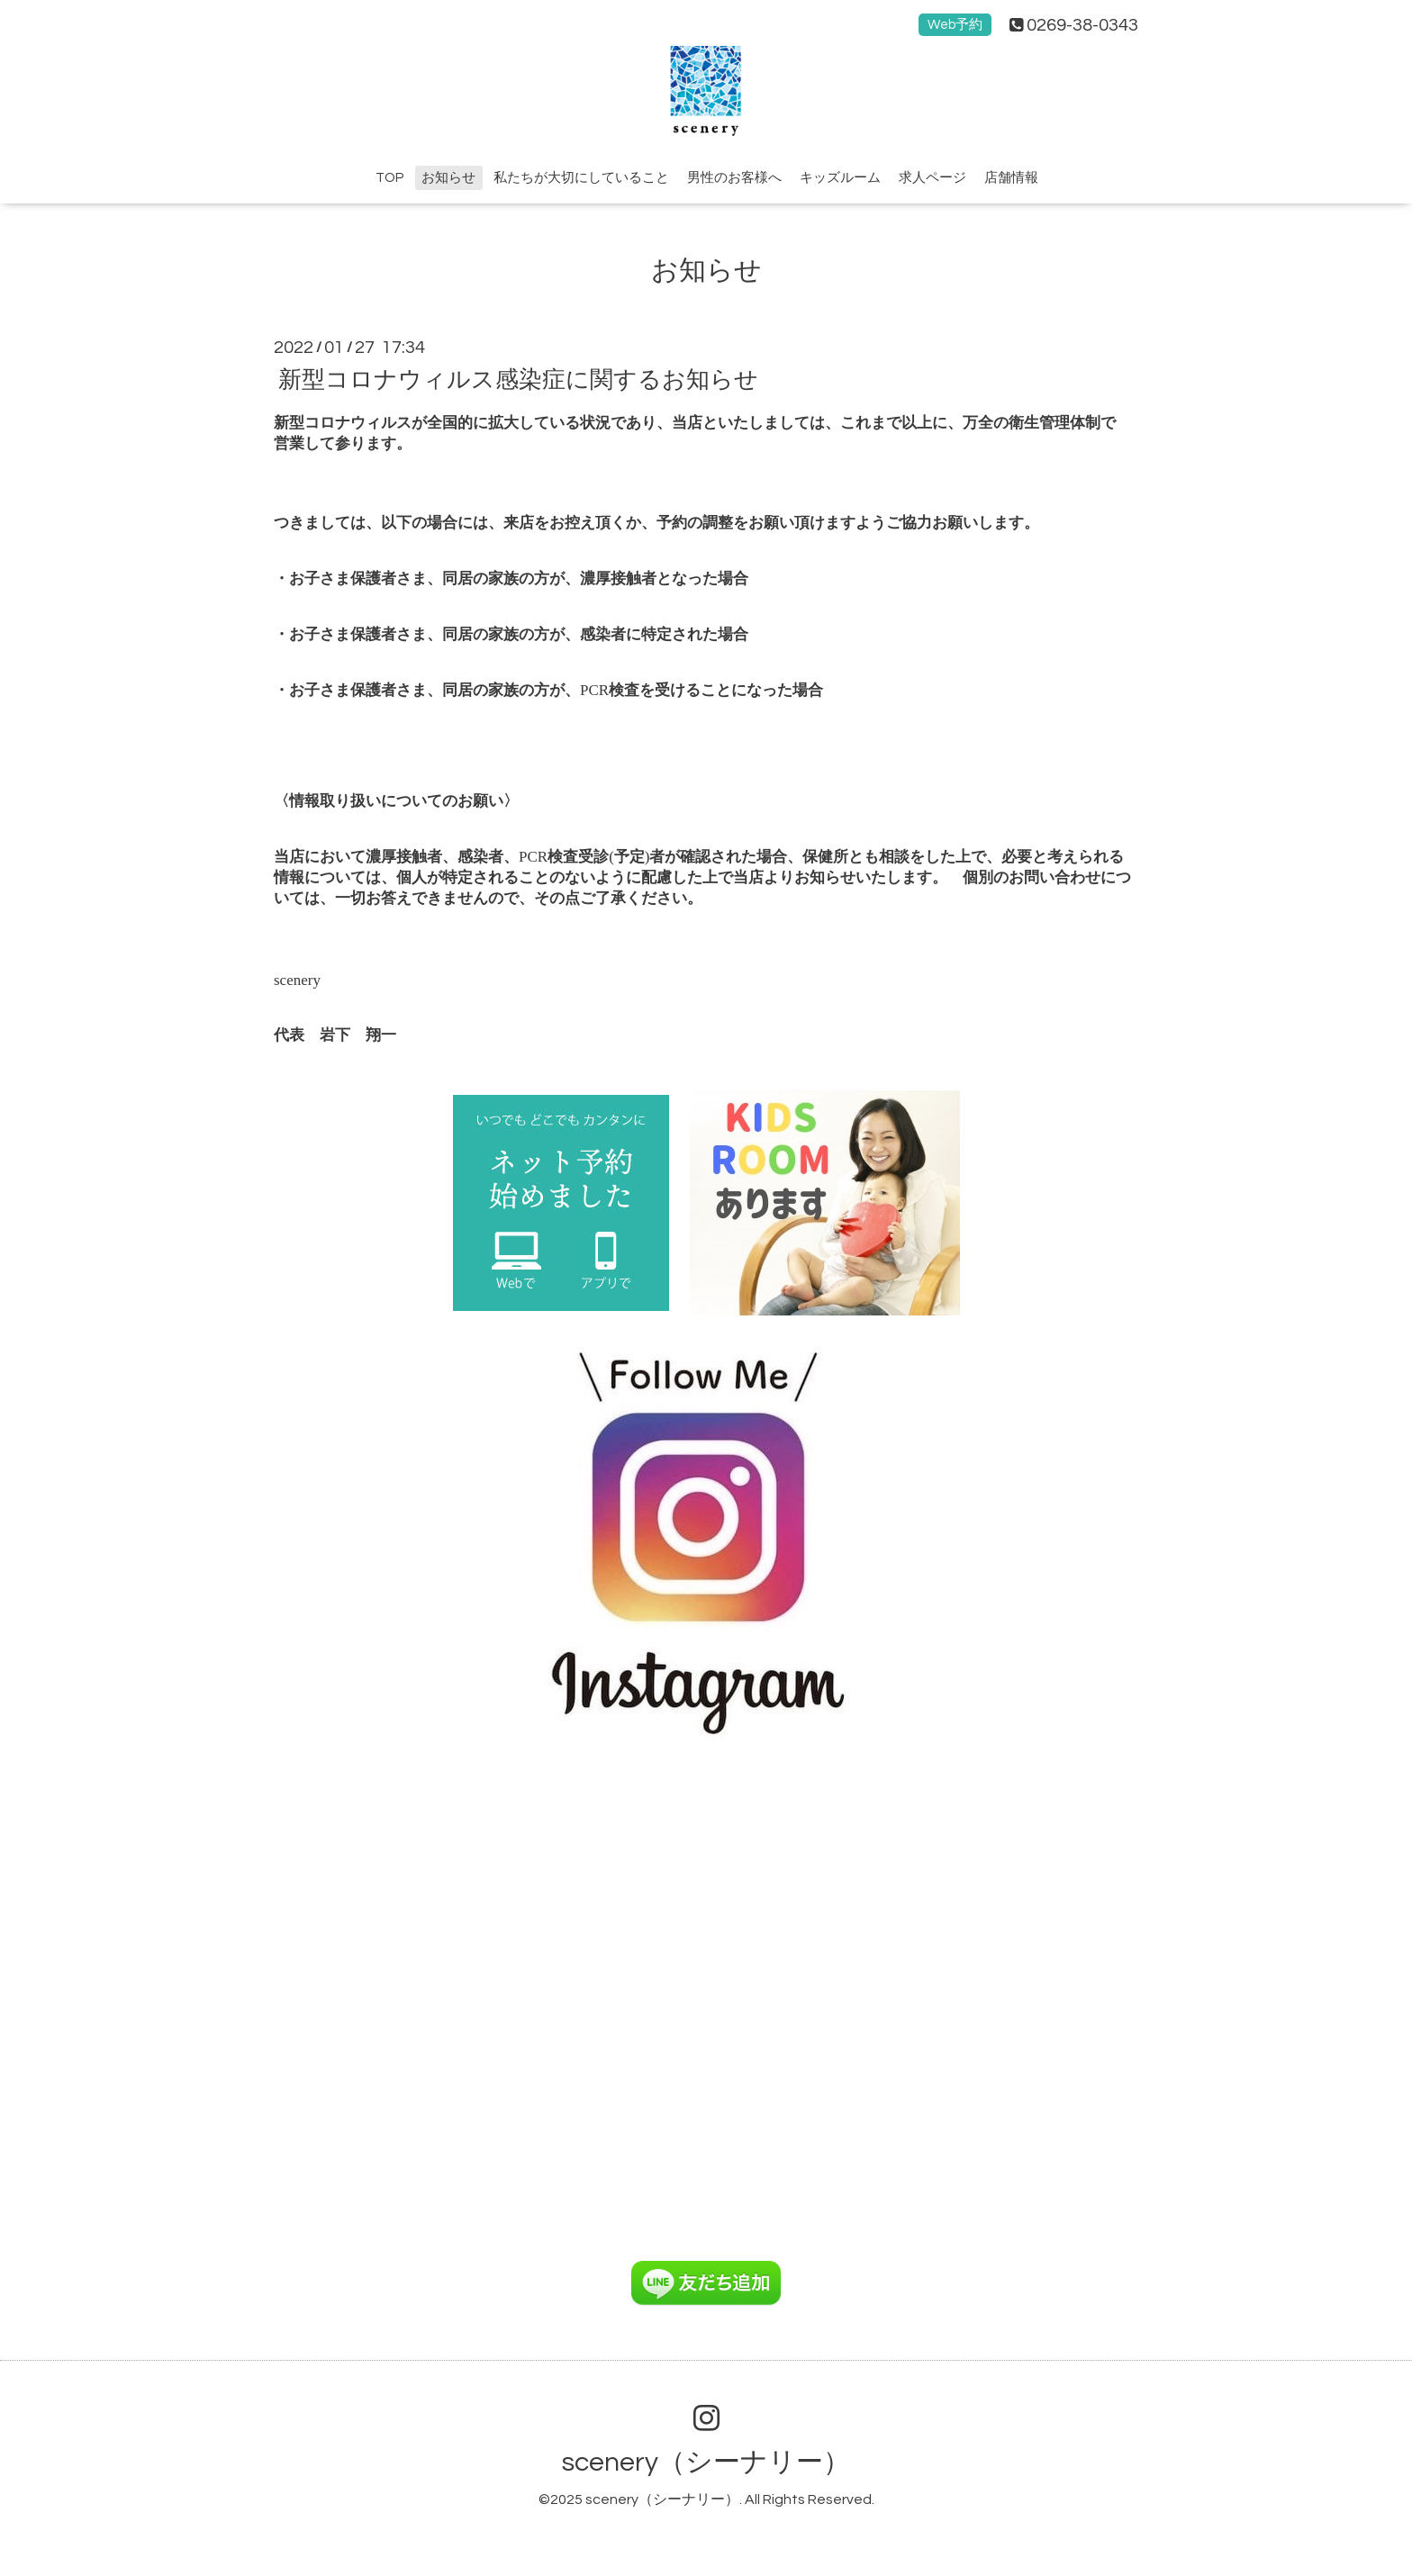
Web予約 (955, 25)
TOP (389, 178)
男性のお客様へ (734, 178)
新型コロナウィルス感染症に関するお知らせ (518, 379)
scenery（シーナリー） (706, 2462)
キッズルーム (840, 178)
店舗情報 (1011, 178)
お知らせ (448, 178)
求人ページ (932, 178)
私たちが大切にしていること (581, 178)
